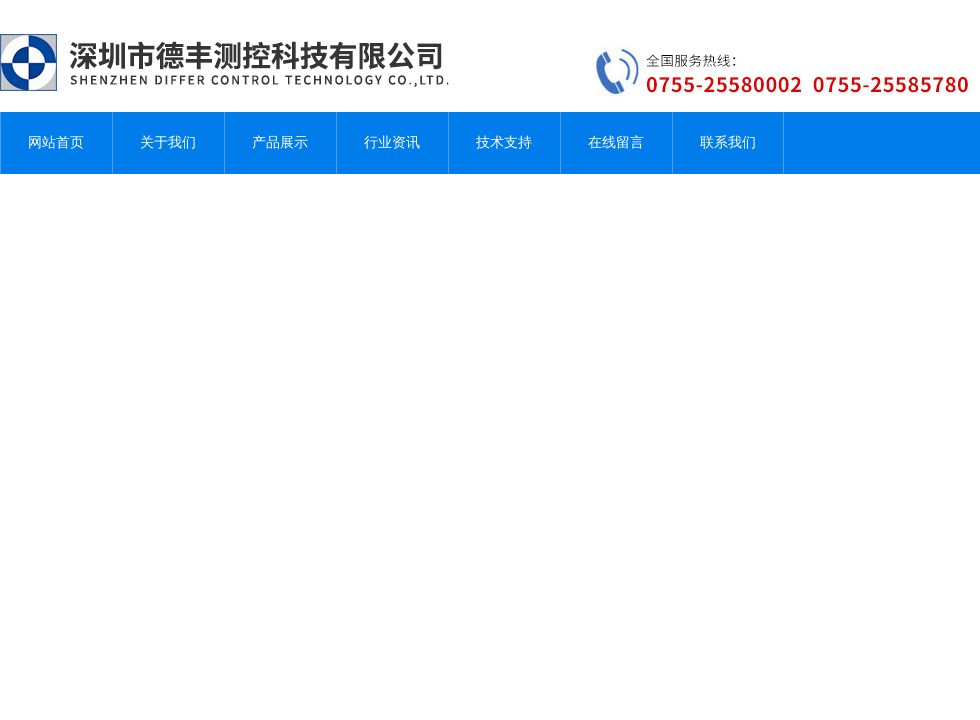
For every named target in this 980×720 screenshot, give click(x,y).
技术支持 (504, 142)
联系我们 (728, 142)
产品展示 (280, 142)
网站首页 (56, 142)
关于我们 (168, 142)
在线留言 (616, 142)
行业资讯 (392, 142)
